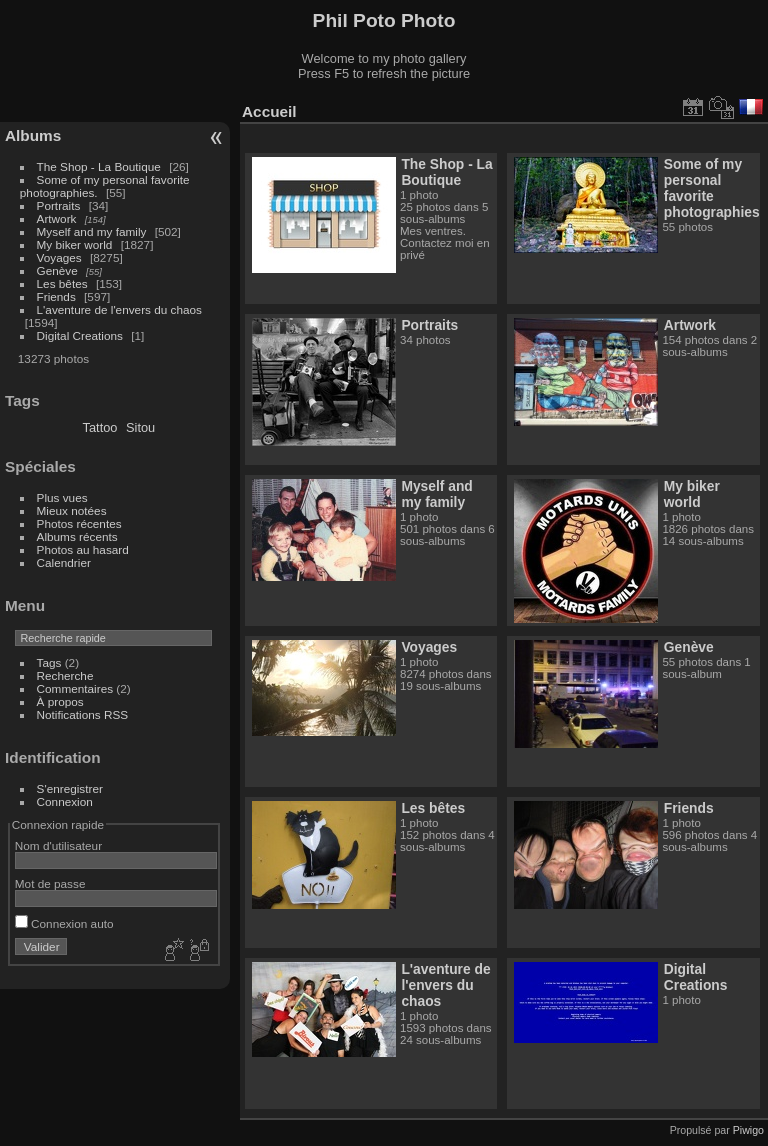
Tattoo (100, 427)
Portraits (59, 205)
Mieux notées (72, 510)
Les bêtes (62, 283)
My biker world (75, 244)
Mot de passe (50, 883)
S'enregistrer (70, 788)
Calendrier (64, 562)
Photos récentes (79, 523)
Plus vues (62, 497)
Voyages (59, 257)
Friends (56, 296)
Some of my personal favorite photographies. (714, 188)
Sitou (140, 427)
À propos (60, 701)
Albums (33, 135)
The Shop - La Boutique (99, 166)
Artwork (57, 218)
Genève (57, 270)
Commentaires (75, 688)
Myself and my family (92, 231)
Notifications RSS (83, 714)
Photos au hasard (83, 549)
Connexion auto (64, 923)
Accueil (269, 111)
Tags (49, 662)
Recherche (65, 675)
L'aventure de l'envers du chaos (119, 309)
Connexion (65, 801)
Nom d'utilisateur (58, 845)
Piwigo (748, 1130)
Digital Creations (80, 335)
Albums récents (77, 536)
